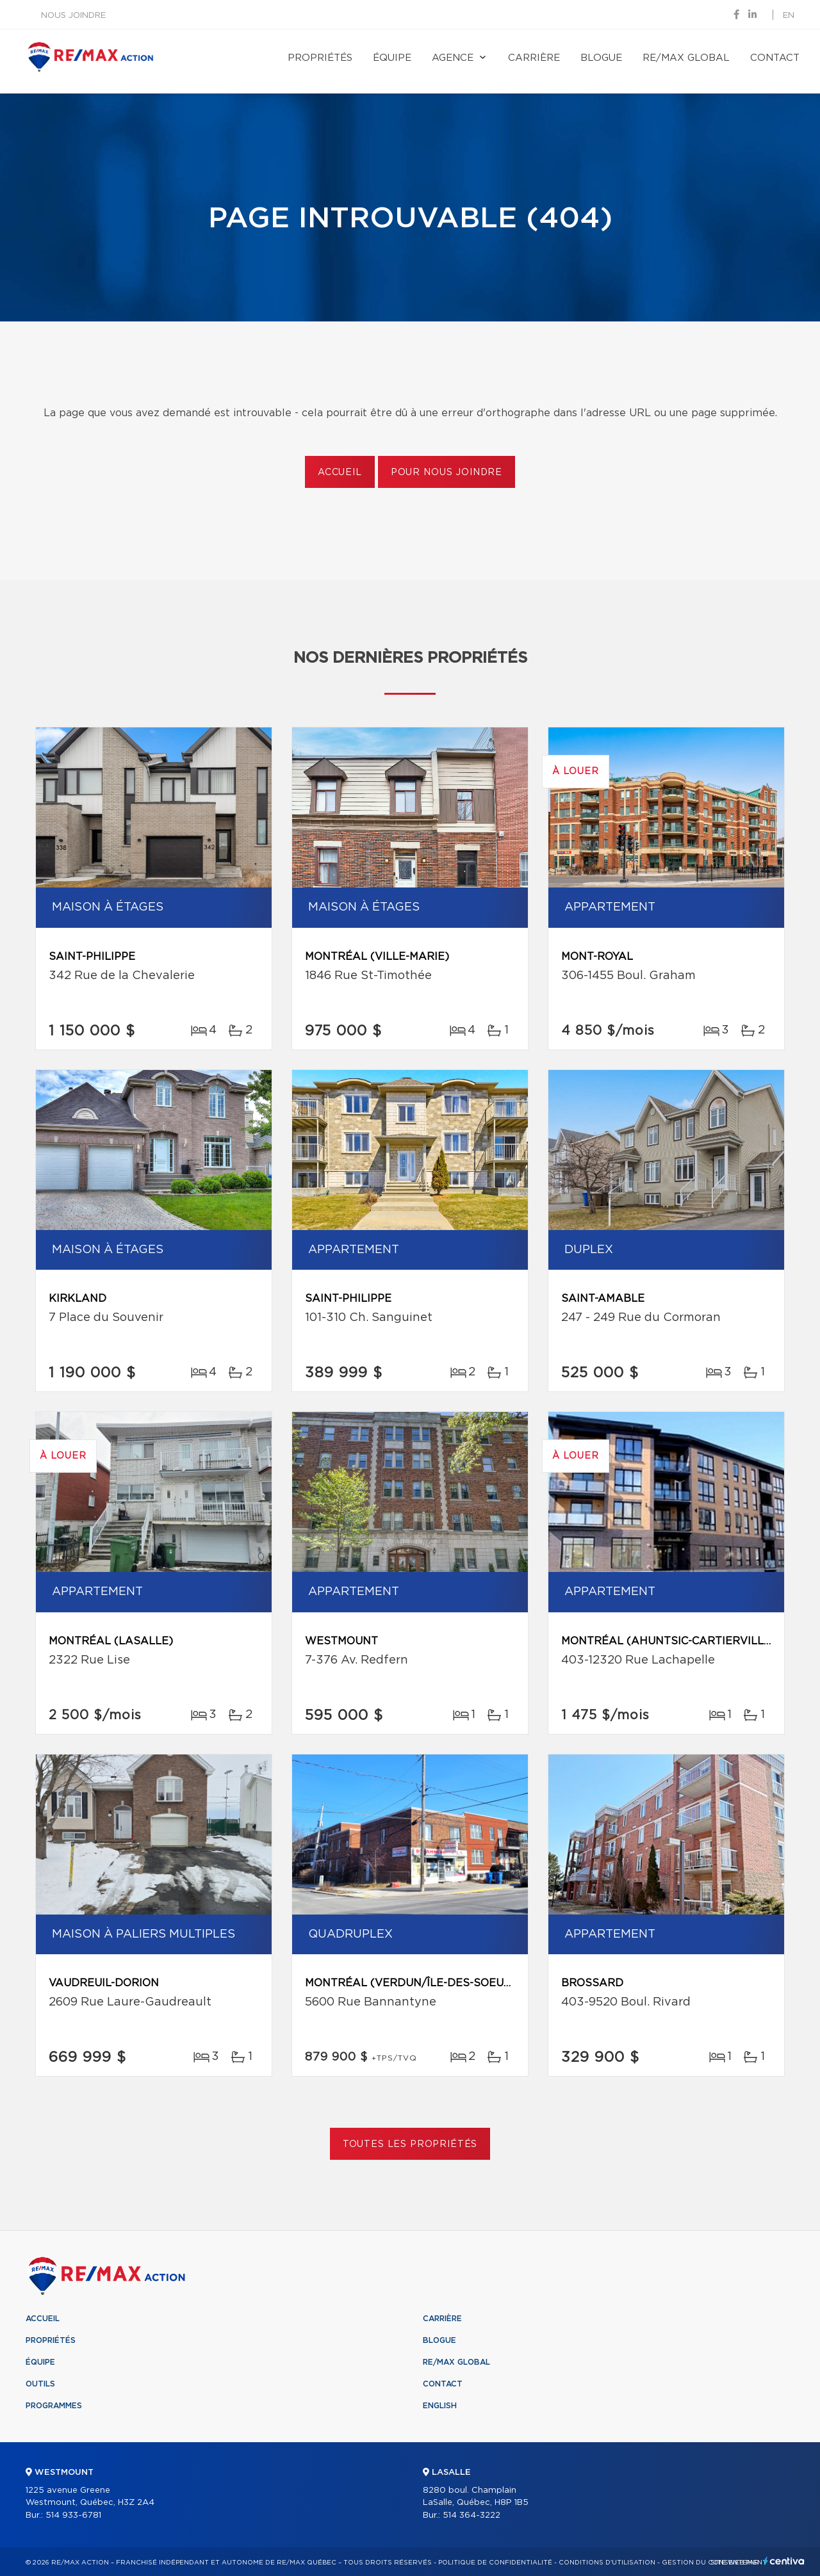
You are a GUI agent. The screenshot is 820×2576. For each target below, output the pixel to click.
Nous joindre (73, 16)
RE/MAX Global (686, 58)
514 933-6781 (73, 2515)
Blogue (601, 58)
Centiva (784, 2561)
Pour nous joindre (446, 472)
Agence (452, 58)
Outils (40, 2384)
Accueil (340, 472)
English (440, 2406)
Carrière (534, 58)
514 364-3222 (471, 2515)
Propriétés (320, 58)
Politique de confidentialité (495, 2562)
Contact (775, 58)
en (788, 16)
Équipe (392, 58)
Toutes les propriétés (410, 2144)
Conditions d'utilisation (607, 2562)
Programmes (54, 2406)
